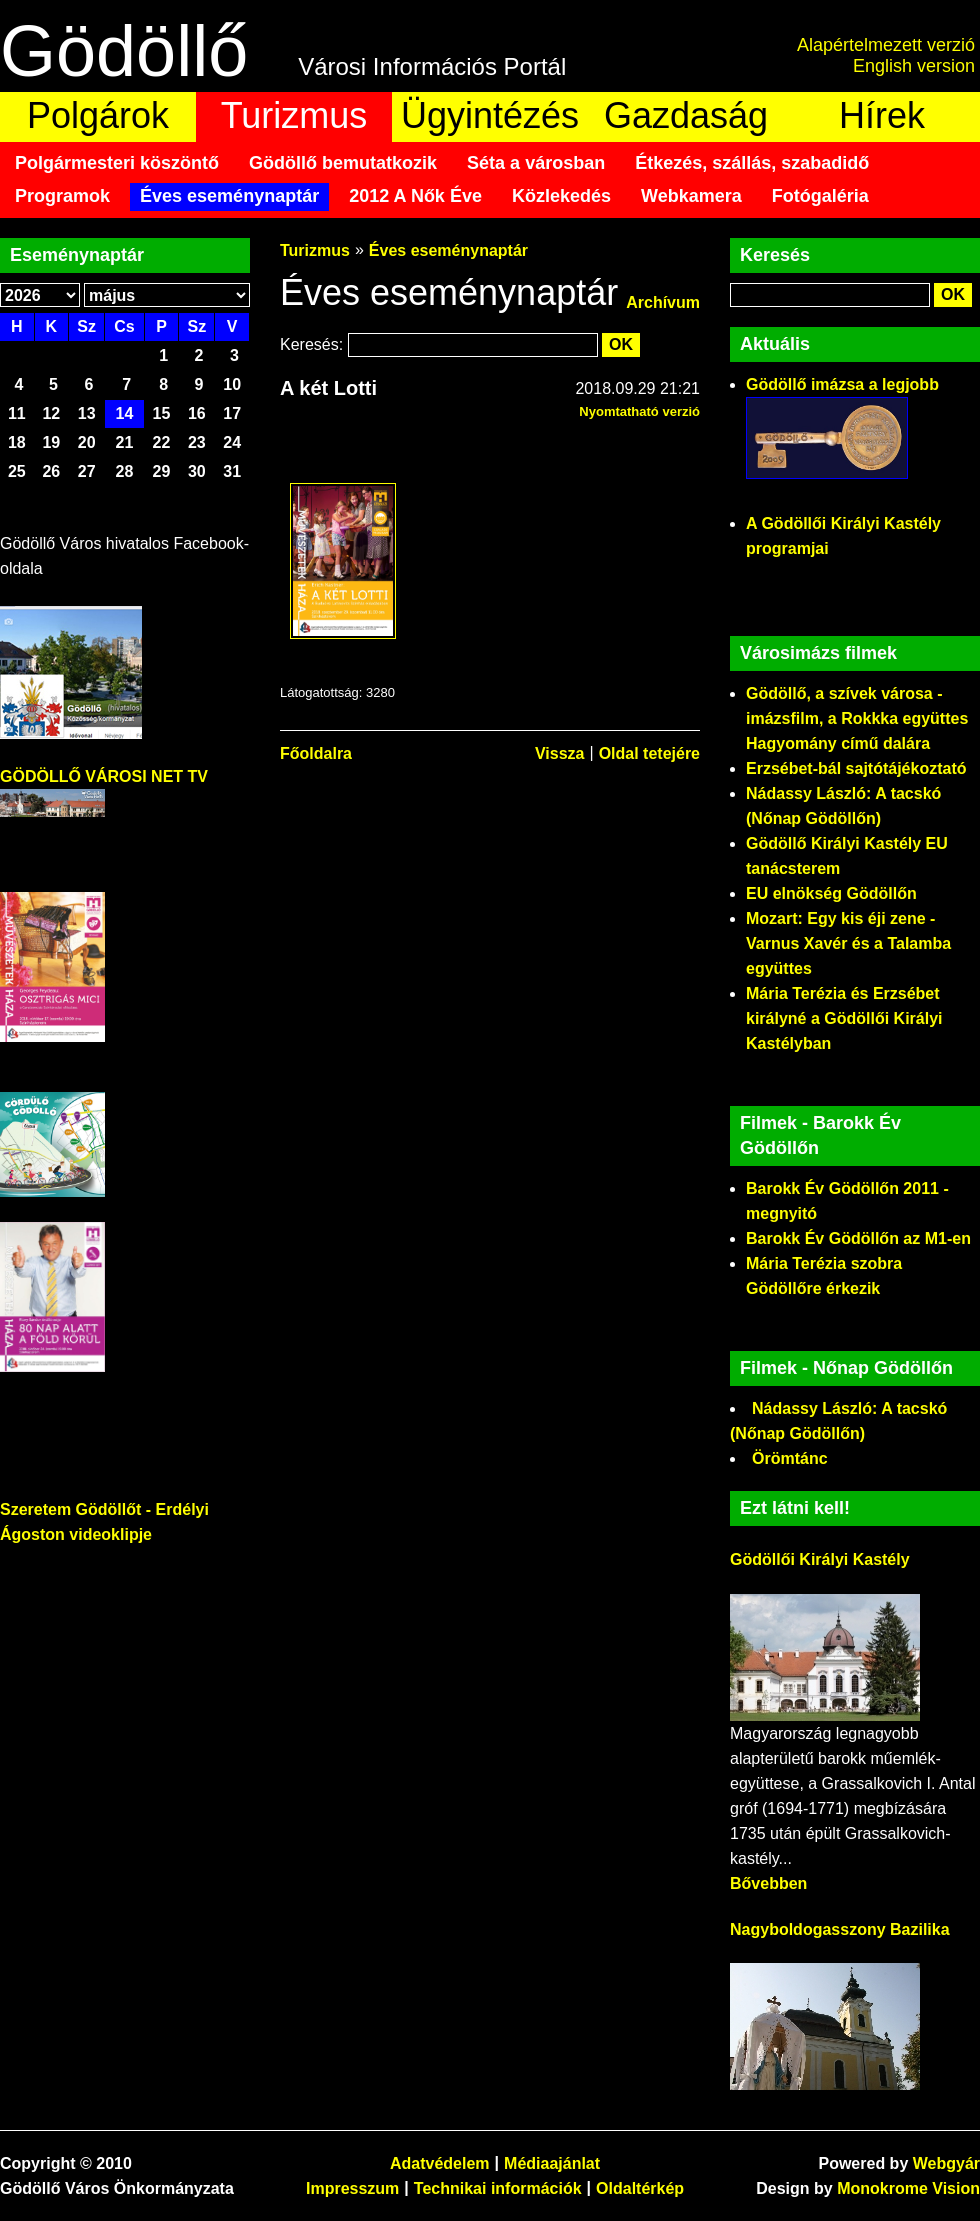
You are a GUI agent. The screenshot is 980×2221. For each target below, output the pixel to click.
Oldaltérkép (640, 2188)
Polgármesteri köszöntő (117, 163)
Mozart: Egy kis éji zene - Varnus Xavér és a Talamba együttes (848, 943)
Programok (62, 196)
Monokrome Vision (908, 2188)
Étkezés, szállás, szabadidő (752, 163)
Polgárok (98, 115)
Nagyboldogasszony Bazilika (840, 1929)
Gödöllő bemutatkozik (343, 163)
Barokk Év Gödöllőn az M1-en (858, 1238)
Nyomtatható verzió (639, 411)
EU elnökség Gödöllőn (831, 893)
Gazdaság (686, 115)
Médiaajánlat (552, 2163)
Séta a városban (536, 163)
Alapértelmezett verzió (886, 45)
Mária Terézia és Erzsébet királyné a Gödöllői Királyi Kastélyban (844, 1018)
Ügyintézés (490, 115)
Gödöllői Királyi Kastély (820, 1559)
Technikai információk (498, 2188)
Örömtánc (790, 1458)
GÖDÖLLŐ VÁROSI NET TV (104, 776)
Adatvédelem (440, 2163)
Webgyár (946, 2163)
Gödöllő (124, 51)
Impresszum (352, 2188)
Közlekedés (561, 196)
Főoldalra (316, 753)
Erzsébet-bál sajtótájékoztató (856, 768)
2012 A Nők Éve (415, 196)
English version (914, 66)
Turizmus (294, 115)
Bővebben (768, 1883)
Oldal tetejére (649, 753)
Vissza (560, 753)
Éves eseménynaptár (229, 196)
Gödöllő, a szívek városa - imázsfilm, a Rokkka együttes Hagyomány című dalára (857, 718)
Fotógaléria (820, 196)
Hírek (882, 115)
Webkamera (691, 196)
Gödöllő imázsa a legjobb (842, 384)
